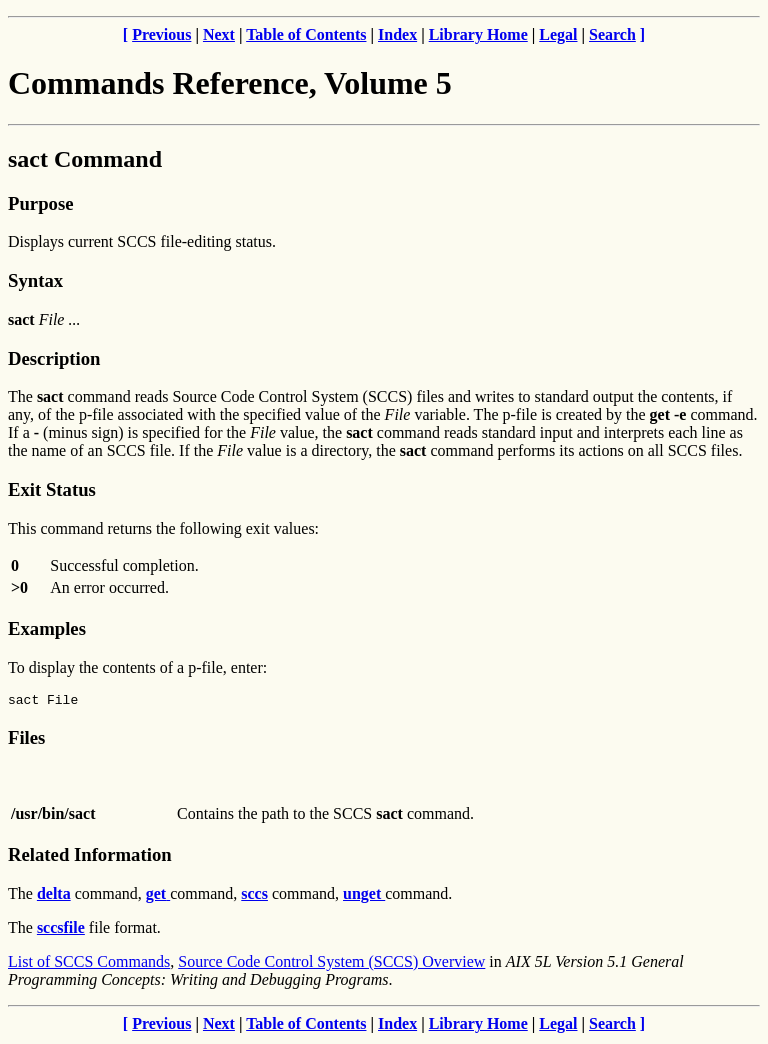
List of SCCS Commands (89, 964)
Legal (558, 34)
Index (397, 34)
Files (26, 740)
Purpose (40, 203)
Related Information (90, 857)
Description (54, 358)
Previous (161, 34)
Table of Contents (306, 34)
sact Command (85, 159)
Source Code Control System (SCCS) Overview (331, 964)
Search (612, 34)
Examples (47, 628)
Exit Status (52, 489)
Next (219, 34)
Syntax (35, 280)
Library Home (478, 34)
